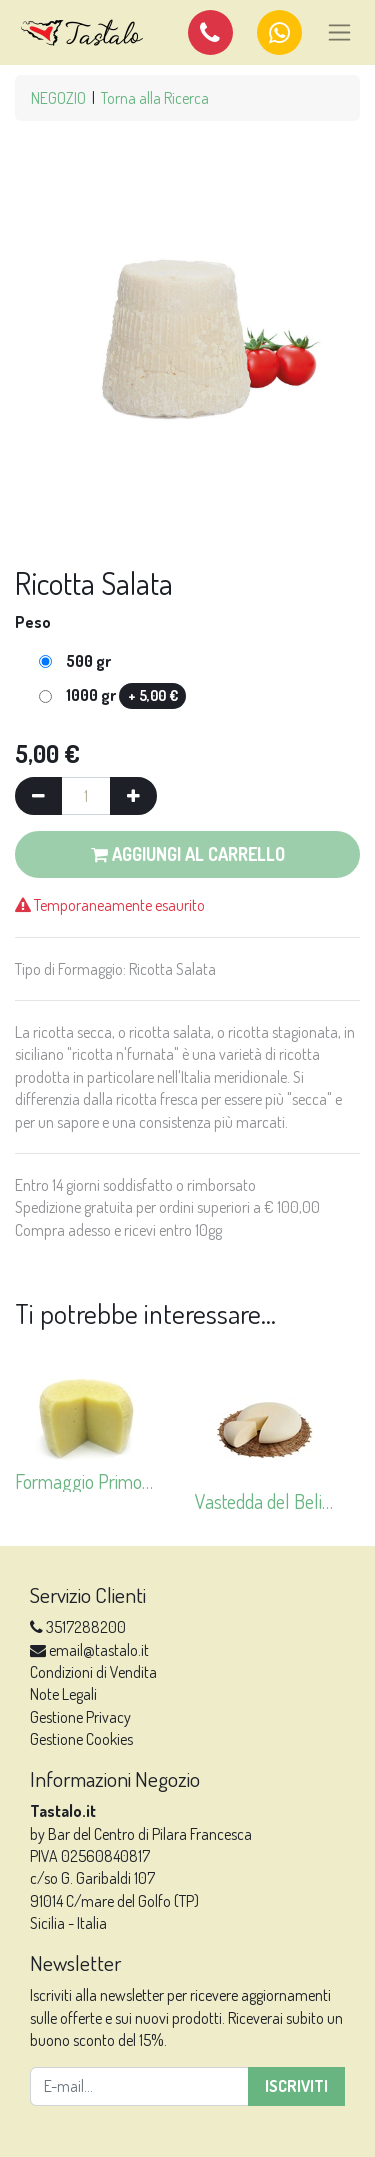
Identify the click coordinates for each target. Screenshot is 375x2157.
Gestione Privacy (80, 1717)
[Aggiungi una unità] (133, 796)
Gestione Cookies (81, 1739)
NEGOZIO (58, 98)
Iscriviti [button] (296, 2086)
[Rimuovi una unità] (38, 796)
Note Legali (63, 1694)
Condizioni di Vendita (93, 1672)
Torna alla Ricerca (155, 98)
